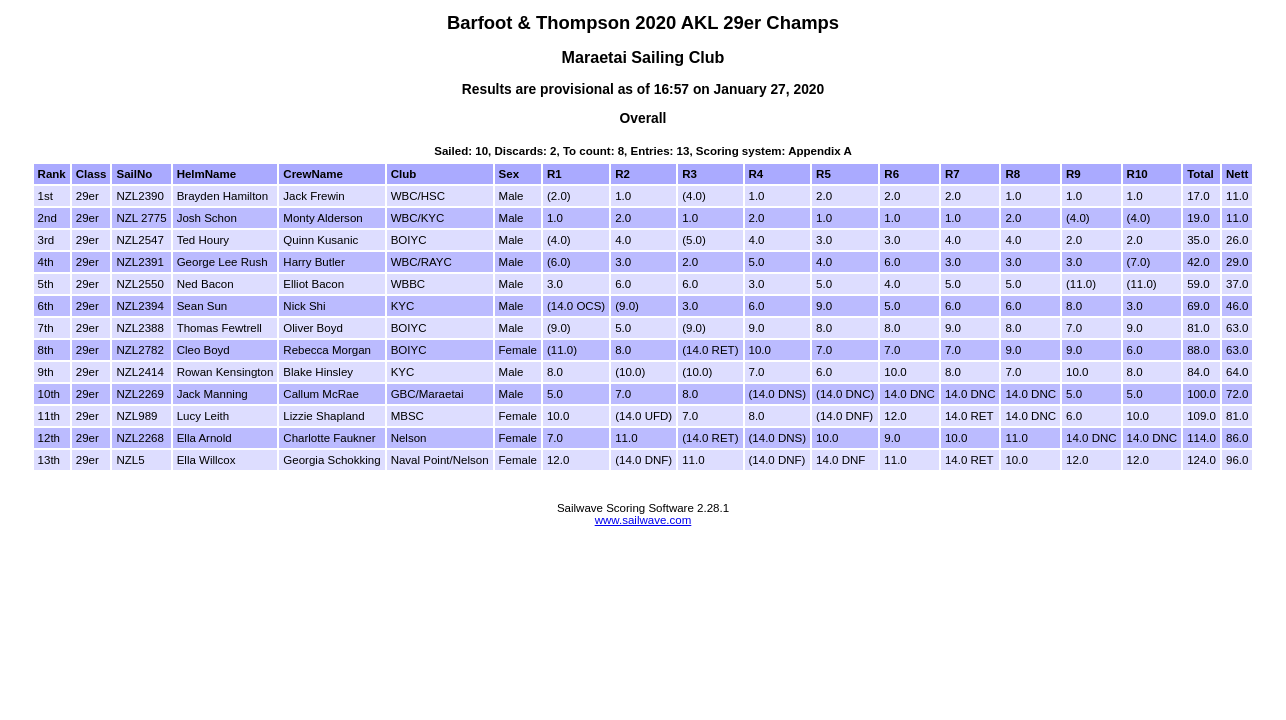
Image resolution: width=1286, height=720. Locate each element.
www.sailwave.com (643, 520)
